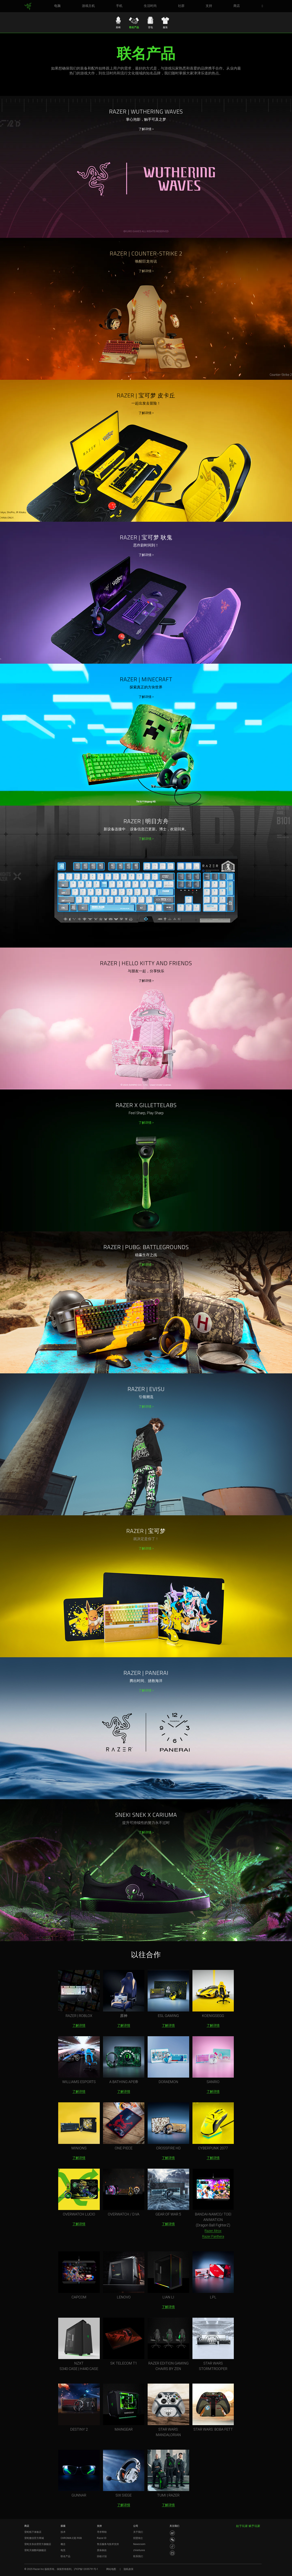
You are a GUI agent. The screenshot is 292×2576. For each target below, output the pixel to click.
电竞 (63, 2550)
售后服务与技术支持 (108, 2544)
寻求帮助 (102, 2532)
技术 (63, 2532)
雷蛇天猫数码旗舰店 (35, 2550)
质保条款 (102, 2550)
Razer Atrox (213, 2231)
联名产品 (65, 2556)
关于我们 (138, 2532)
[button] (264, 6)
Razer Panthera (213, 2236)
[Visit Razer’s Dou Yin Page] (172, 2546)
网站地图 (111, 2569)
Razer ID (101, 2538)
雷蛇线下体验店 (32, 2532)
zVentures (139, 2550)
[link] (27, 6)
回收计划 (102, 2556)
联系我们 (138, 2556)
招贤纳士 (138, 2538)
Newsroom (139, 2544)
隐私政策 (128, 2569)
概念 (63, 2544)
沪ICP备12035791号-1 (86, 2569)
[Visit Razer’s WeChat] (172, 2540)
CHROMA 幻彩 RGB (71, 2538)
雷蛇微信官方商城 (34, 2538)
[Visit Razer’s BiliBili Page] (172, 2553)
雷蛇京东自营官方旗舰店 (37, 2544)
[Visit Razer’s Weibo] (172, 2533)
